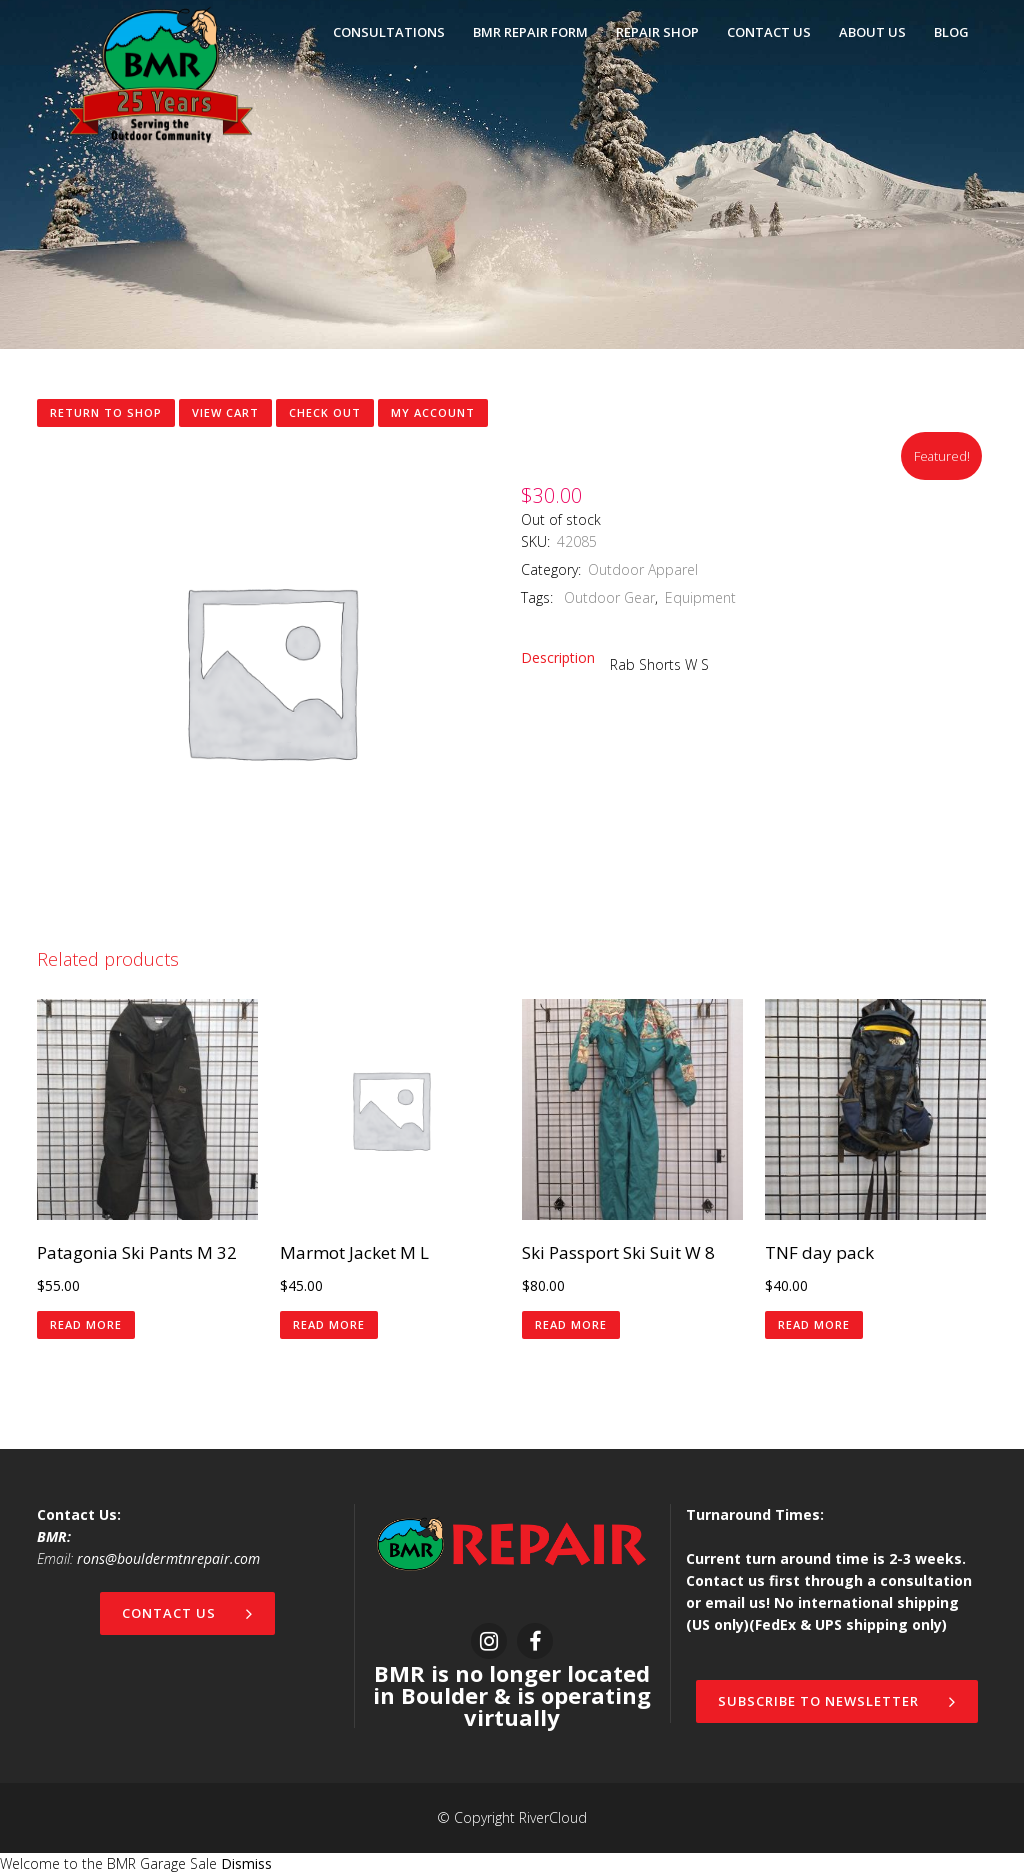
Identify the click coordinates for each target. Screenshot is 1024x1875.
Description (558, 657)
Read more (86, 1324)
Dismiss (246, 1863)
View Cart (225, 412)
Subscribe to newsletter (837, 1701)
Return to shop (106, 412)
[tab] (565, 658)
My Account (433, 412)
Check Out (325, 412)
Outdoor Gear (607, 597)
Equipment (700, 597)
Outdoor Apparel (643, 569)
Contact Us (187, 1613)
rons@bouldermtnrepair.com (168, 1558)
